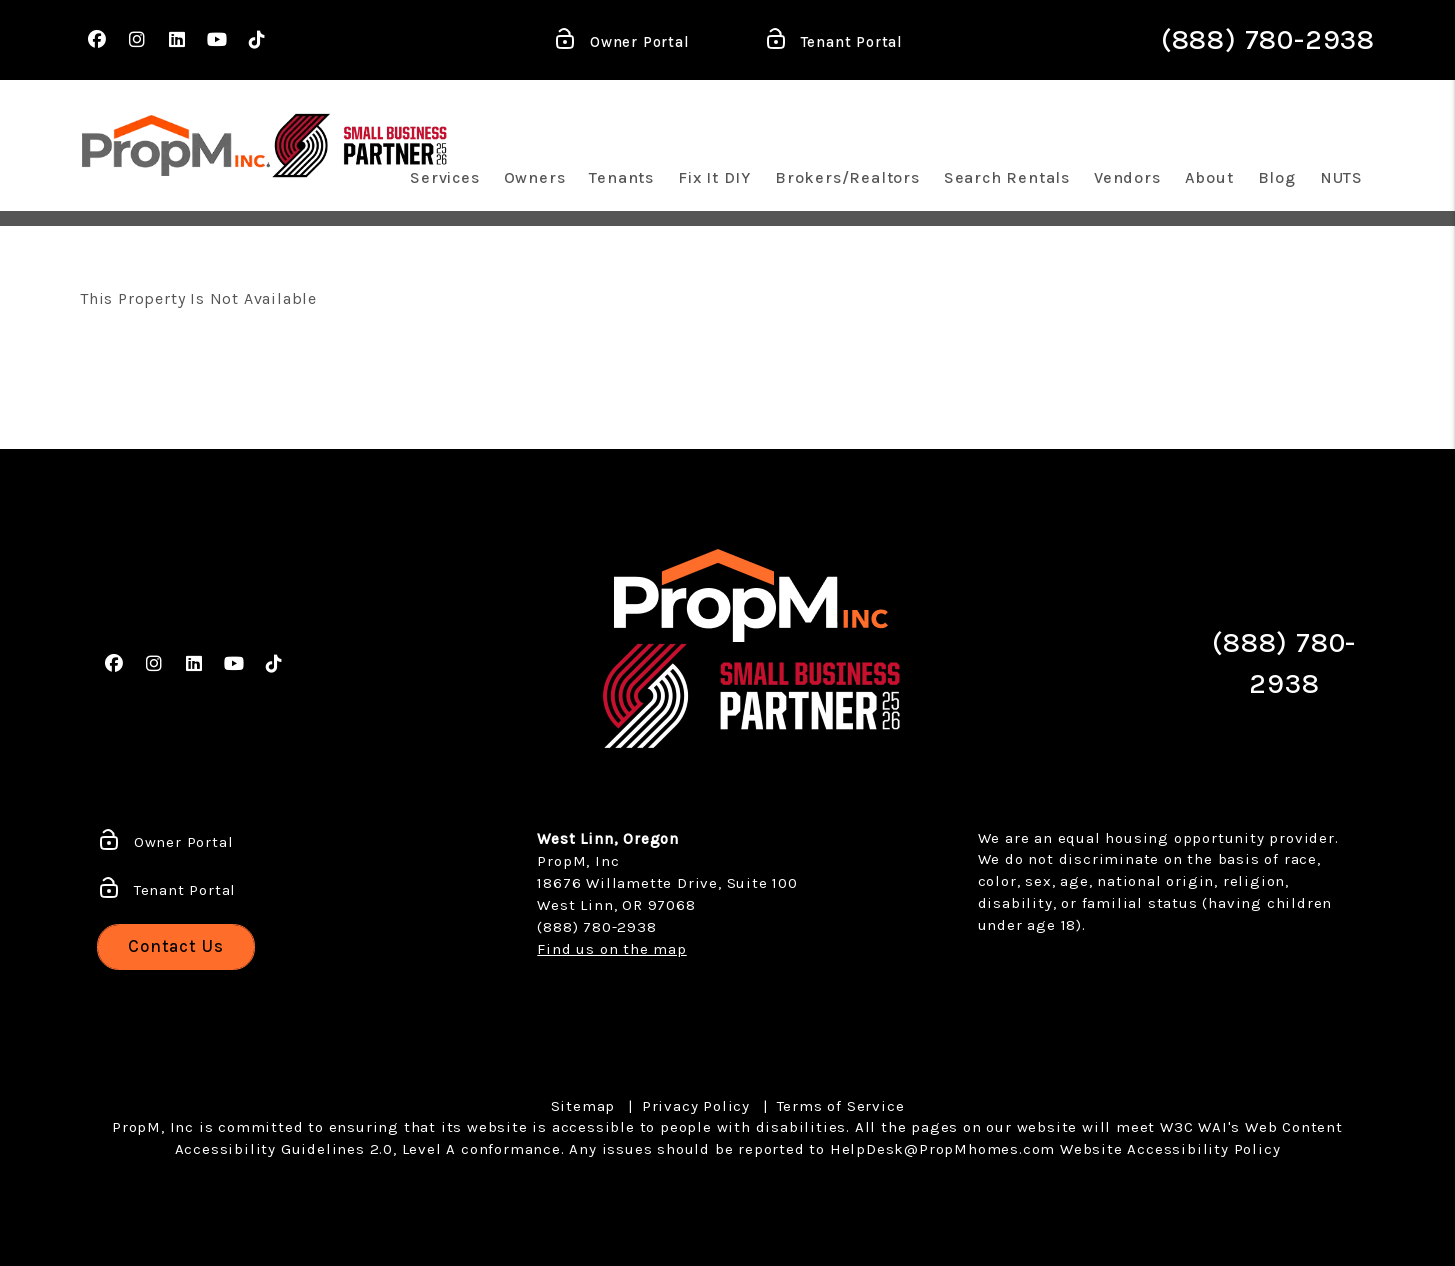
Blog (1277, 177)
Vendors (1127, 177)
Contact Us (176, 946)
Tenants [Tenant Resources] (621, 177)
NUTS (1341, 177)
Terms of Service (841, 1106)
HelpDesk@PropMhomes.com (942, 1149)
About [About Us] (1209, 177)
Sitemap (583, 1106)
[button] (97, 40)
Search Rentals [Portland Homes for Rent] (1007, 177)
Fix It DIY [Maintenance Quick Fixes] (714, 177)
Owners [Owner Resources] (535, 177)
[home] (176, 145)
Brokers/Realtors (847, 177)
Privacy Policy (696, 1106)
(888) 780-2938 (1268, 39)
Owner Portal (621, 43)
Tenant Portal (833, 43)
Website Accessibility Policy (1170, 1149)
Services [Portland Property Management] (444, 177)
